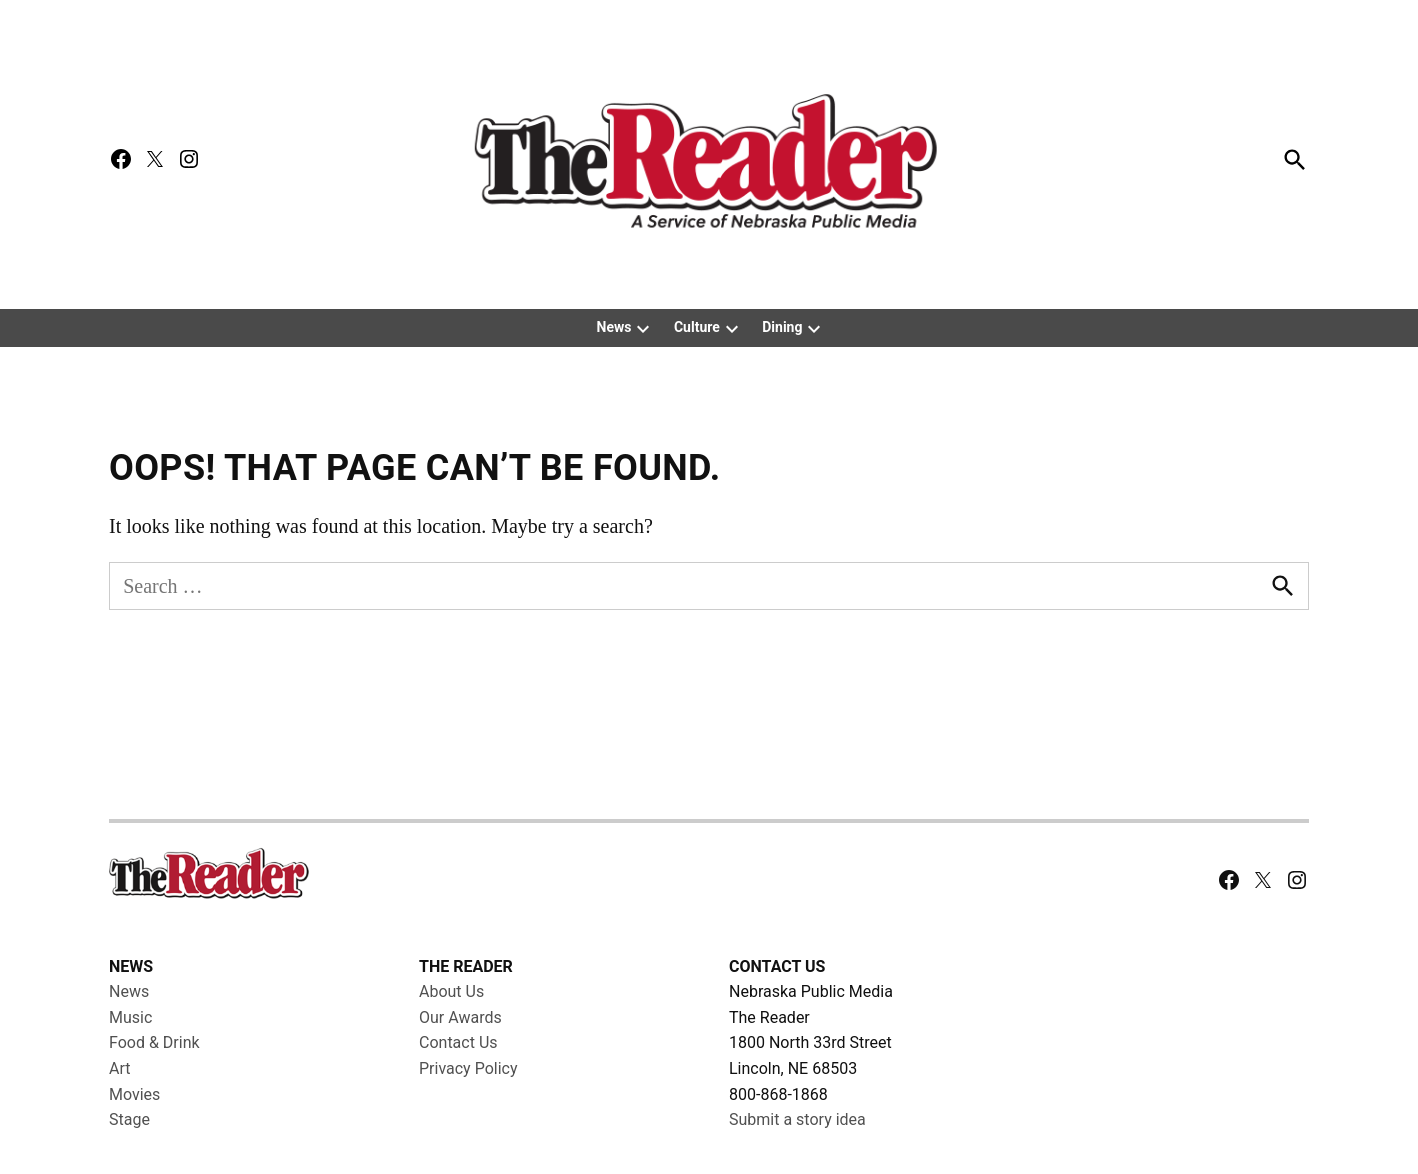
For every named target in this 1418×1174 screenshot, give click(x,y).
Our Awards (460, 1017)
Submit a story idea (797, 1119)
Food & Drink (154, 1042)
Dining (782, 327)
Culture (697, 327)
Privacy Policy (468, 1068)
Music (130, 1017)
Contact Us (458, 1042)
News (614, 327)
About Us (451, 991)
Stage (129, 1119)
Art (119, 1068)
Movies (134, 1094)
